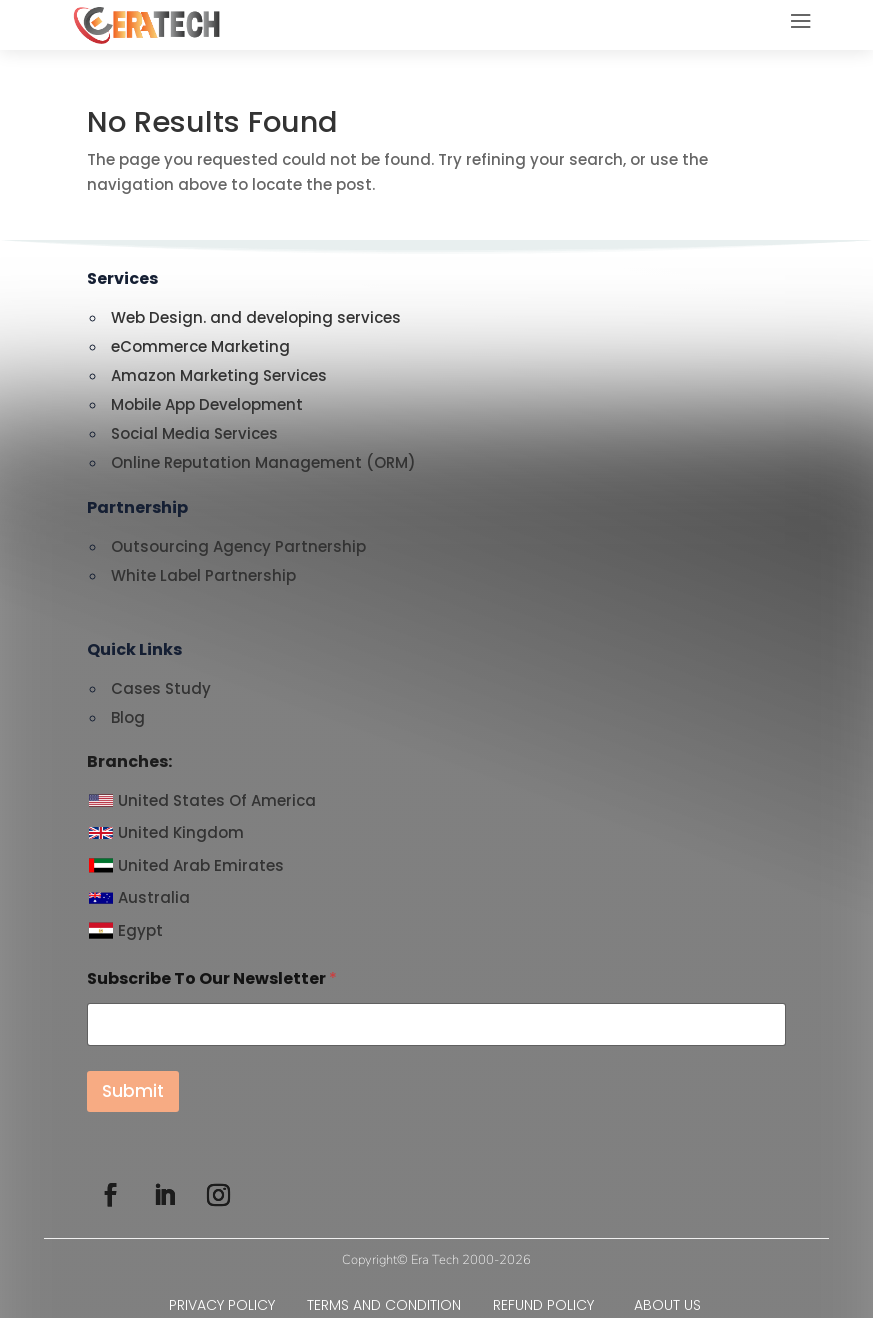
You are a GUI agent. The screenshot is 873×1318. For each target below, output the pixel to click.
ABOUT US (669, 1305)
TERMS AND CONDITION (400, 1305)
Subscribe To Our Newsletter (212, 978)
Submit (133, 1091)
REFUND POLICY (545, 1305)
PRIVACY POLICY (238, 1305)
